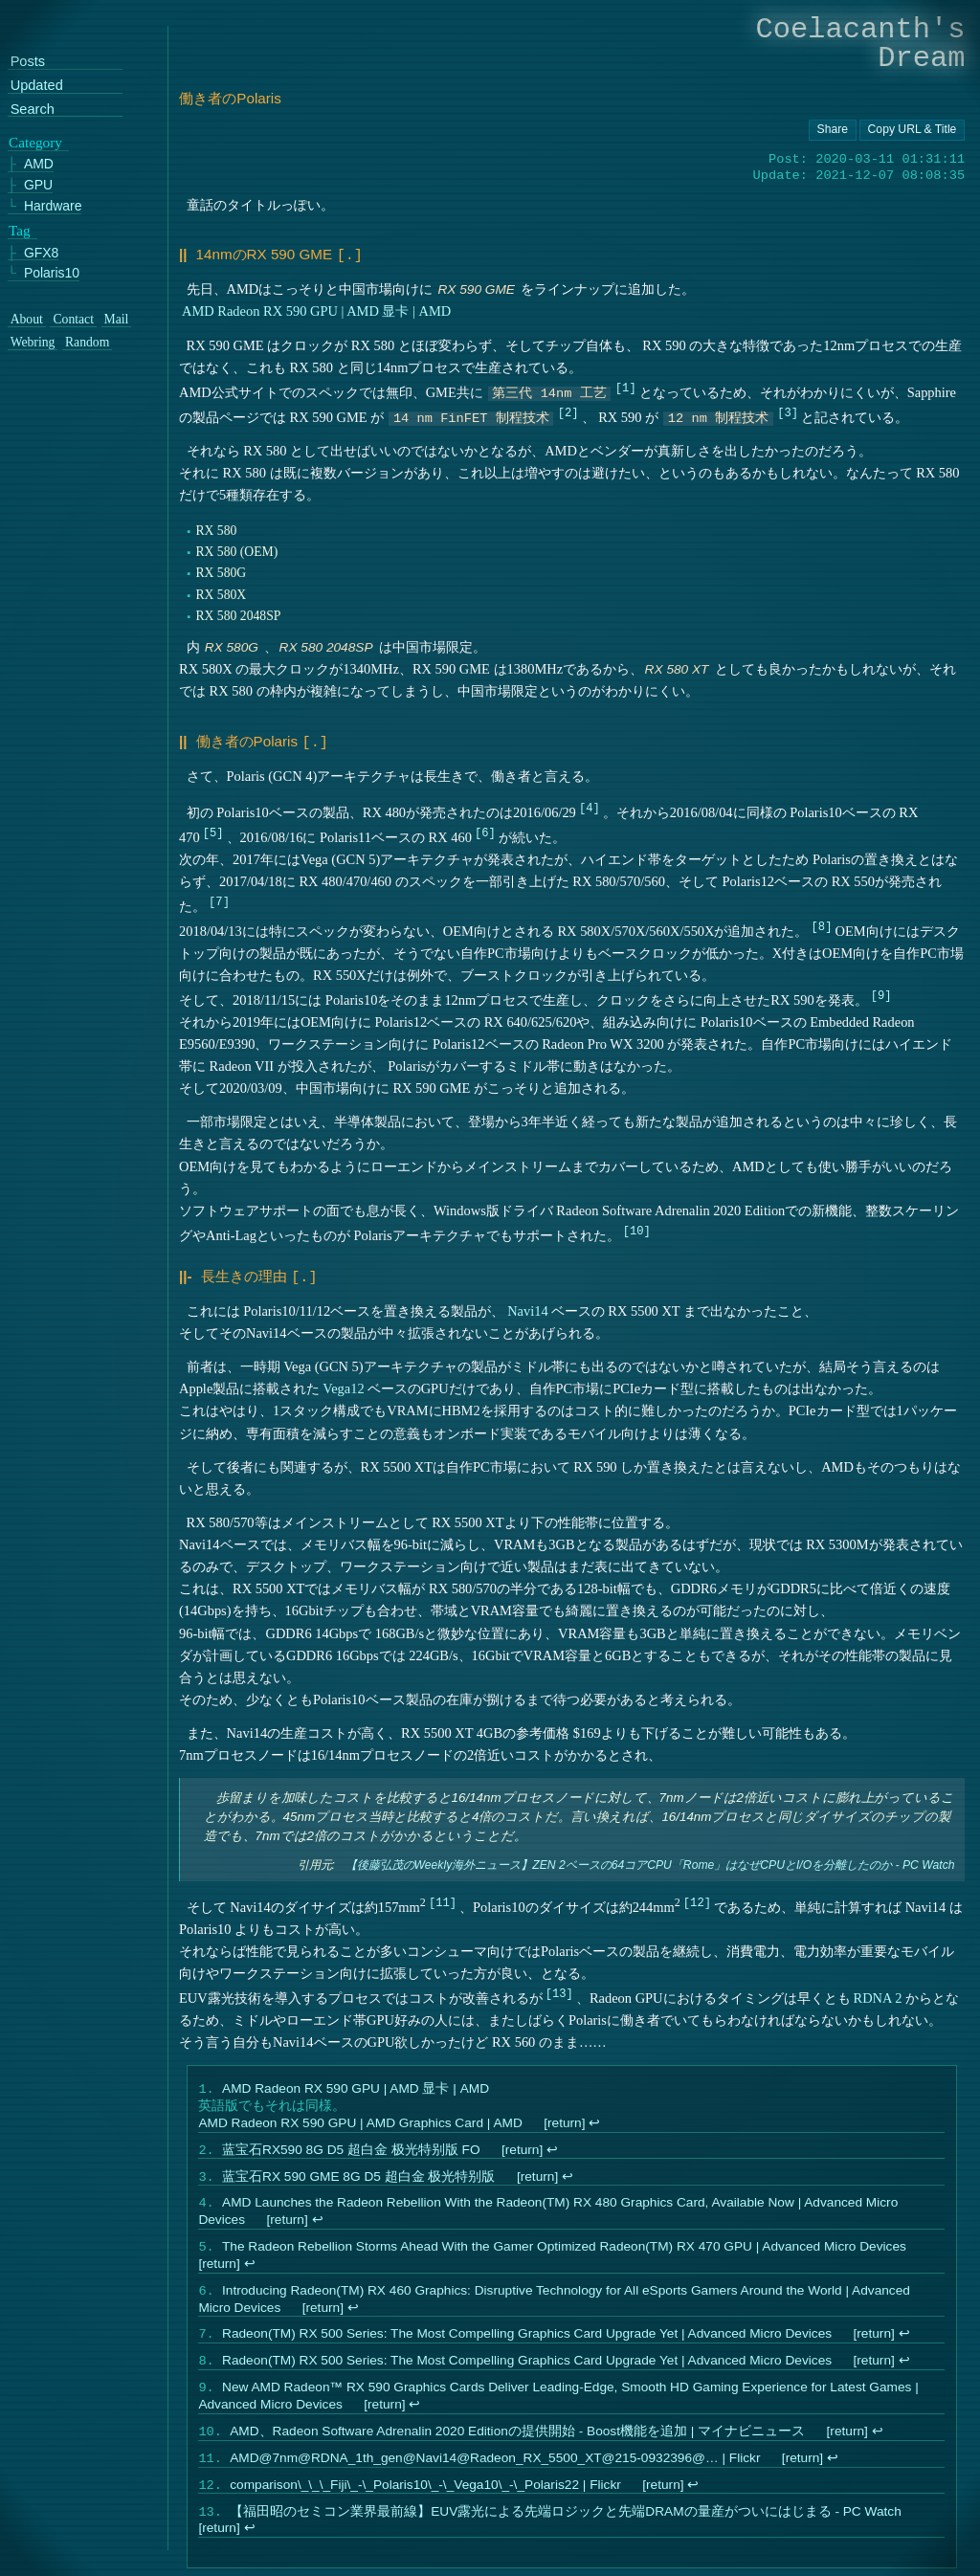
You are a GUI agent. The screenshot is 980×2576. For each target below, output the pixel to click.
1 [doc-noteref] (625, 385)
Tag (20, 230)
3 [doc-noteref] (788, 410)
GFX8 (41, 252)
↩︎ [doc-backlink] (595, 2119)
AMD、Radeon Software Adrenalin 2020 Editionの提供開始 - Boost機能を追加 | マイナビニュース (518, 2444)
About (27, 319)
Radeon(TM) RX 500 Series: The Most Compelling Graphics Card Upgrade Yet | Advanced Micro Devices (528, 2342)
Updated (37, 85)
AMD (39, 164)
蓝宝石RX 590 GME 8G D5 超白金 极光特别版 (359, 2176)
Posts (28, 62)
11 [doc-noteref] (442, 1896)
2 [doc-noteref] (568, 410)
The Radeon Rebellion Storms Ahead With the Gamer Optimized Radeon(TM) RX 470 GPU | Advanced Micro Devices (565, 2251)
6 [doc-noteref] (485, 828)
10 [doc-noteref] (637, 1226)
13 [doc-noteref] (559, 1987)
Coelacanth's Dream (861, 44)
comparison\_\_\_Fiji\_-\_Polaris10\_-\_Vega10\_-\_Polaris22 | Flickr (426, 2502)
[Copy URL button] (833, 130)
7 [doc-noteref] (219, 897)
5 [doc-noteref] (213, 828)
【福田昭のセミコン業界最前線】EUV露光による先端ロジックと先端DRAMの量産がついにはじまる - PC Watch (566, 2530)
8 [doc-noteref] (821, 922)
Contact (73, 319)
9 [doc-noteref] (881, 991)
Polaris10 (51, 273)
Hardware (53, 206)
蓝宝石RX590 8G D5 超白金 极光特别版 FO (352, 2148)
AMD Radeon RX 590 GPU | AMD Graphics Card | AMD (361, 2119)
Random (87, 342)
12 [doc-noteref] (697, 1896)
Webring (33, 342)
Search (33, 109)
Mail (116, 319)
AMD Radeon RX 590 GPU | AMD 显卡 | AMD (316, 309)
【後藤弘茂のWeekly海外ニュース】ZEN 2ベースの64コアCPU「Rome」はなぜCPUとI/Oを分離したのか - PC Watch (650, 1860)
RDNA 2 (878, 1992)
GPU (38, 185)
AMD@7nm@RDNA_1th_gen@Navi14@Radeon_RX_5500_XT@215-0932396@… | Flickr (496, 2473)
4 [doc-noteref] (589, 803)
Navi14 (527, 1305)
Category (35, 142)
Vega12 (344, 1382)
